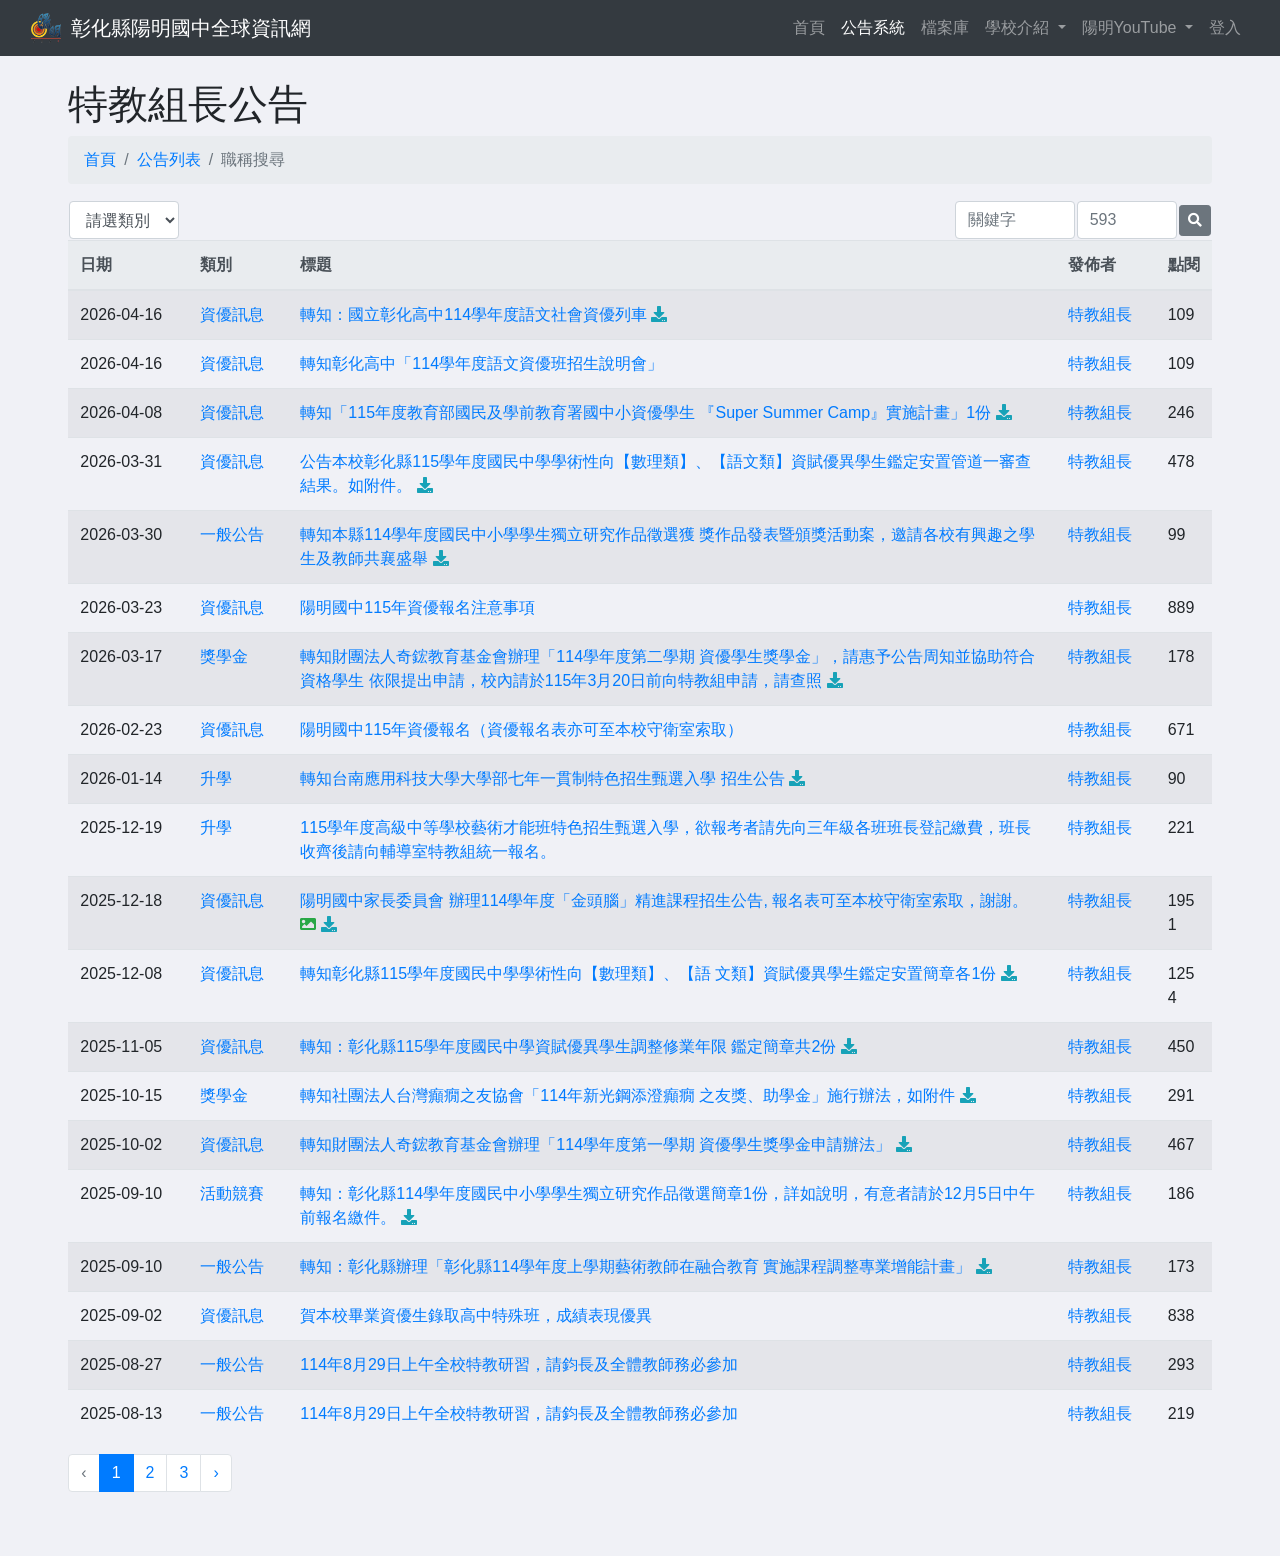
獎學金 (224, 656)
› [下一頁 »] (215, 1472)
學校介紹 (1019, 27)
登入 (1225, 27)
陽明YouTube (1131, 27)
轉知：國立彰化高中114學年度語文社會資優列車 (473, 314)
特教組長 (1100, 314)
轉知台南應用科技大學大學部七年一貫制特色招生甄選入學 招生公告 (542, 778)
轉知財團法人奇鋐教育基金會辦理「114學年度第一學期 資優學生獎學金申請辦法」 (595, 1144)
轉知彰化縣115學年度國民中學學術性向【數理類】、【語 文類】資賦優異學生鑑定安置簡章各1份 (648, 973)
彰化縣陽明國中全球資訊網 (191, 28)
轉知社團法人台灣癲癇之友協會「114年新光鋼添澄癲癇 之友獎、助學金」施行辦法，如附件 (627, 1095)
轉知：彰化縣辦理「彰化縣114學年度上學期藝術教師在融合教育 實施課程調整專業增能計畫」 (635, 1266)
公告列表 (169, 159)
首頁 (813, 25)
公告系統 (873, 27)
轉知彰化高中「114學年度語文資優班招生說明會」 (481, 363)
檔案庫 (945, 27)
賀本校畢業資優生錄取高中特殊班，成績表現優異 (476, 1315)
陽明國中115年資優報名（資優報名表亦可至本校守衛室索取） (521, 729)
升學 (216, 778)
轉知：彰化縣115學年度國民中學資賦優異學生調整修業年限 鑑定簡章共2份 (568, 1046)
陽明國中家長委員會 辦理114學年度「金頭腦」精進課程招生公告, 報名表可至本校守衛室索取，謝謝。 (664, 900)
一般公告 (232, 534)
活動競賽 (232, 1193)
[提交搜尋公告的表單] (1195, 220)
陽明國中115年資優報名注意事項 (417, 607)
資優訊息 (232, 314)
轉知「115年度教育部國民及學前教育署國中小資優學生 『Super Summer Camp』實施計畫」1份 (645, 412)
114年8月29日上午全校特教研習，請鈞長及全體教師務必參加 (518, 1364)
